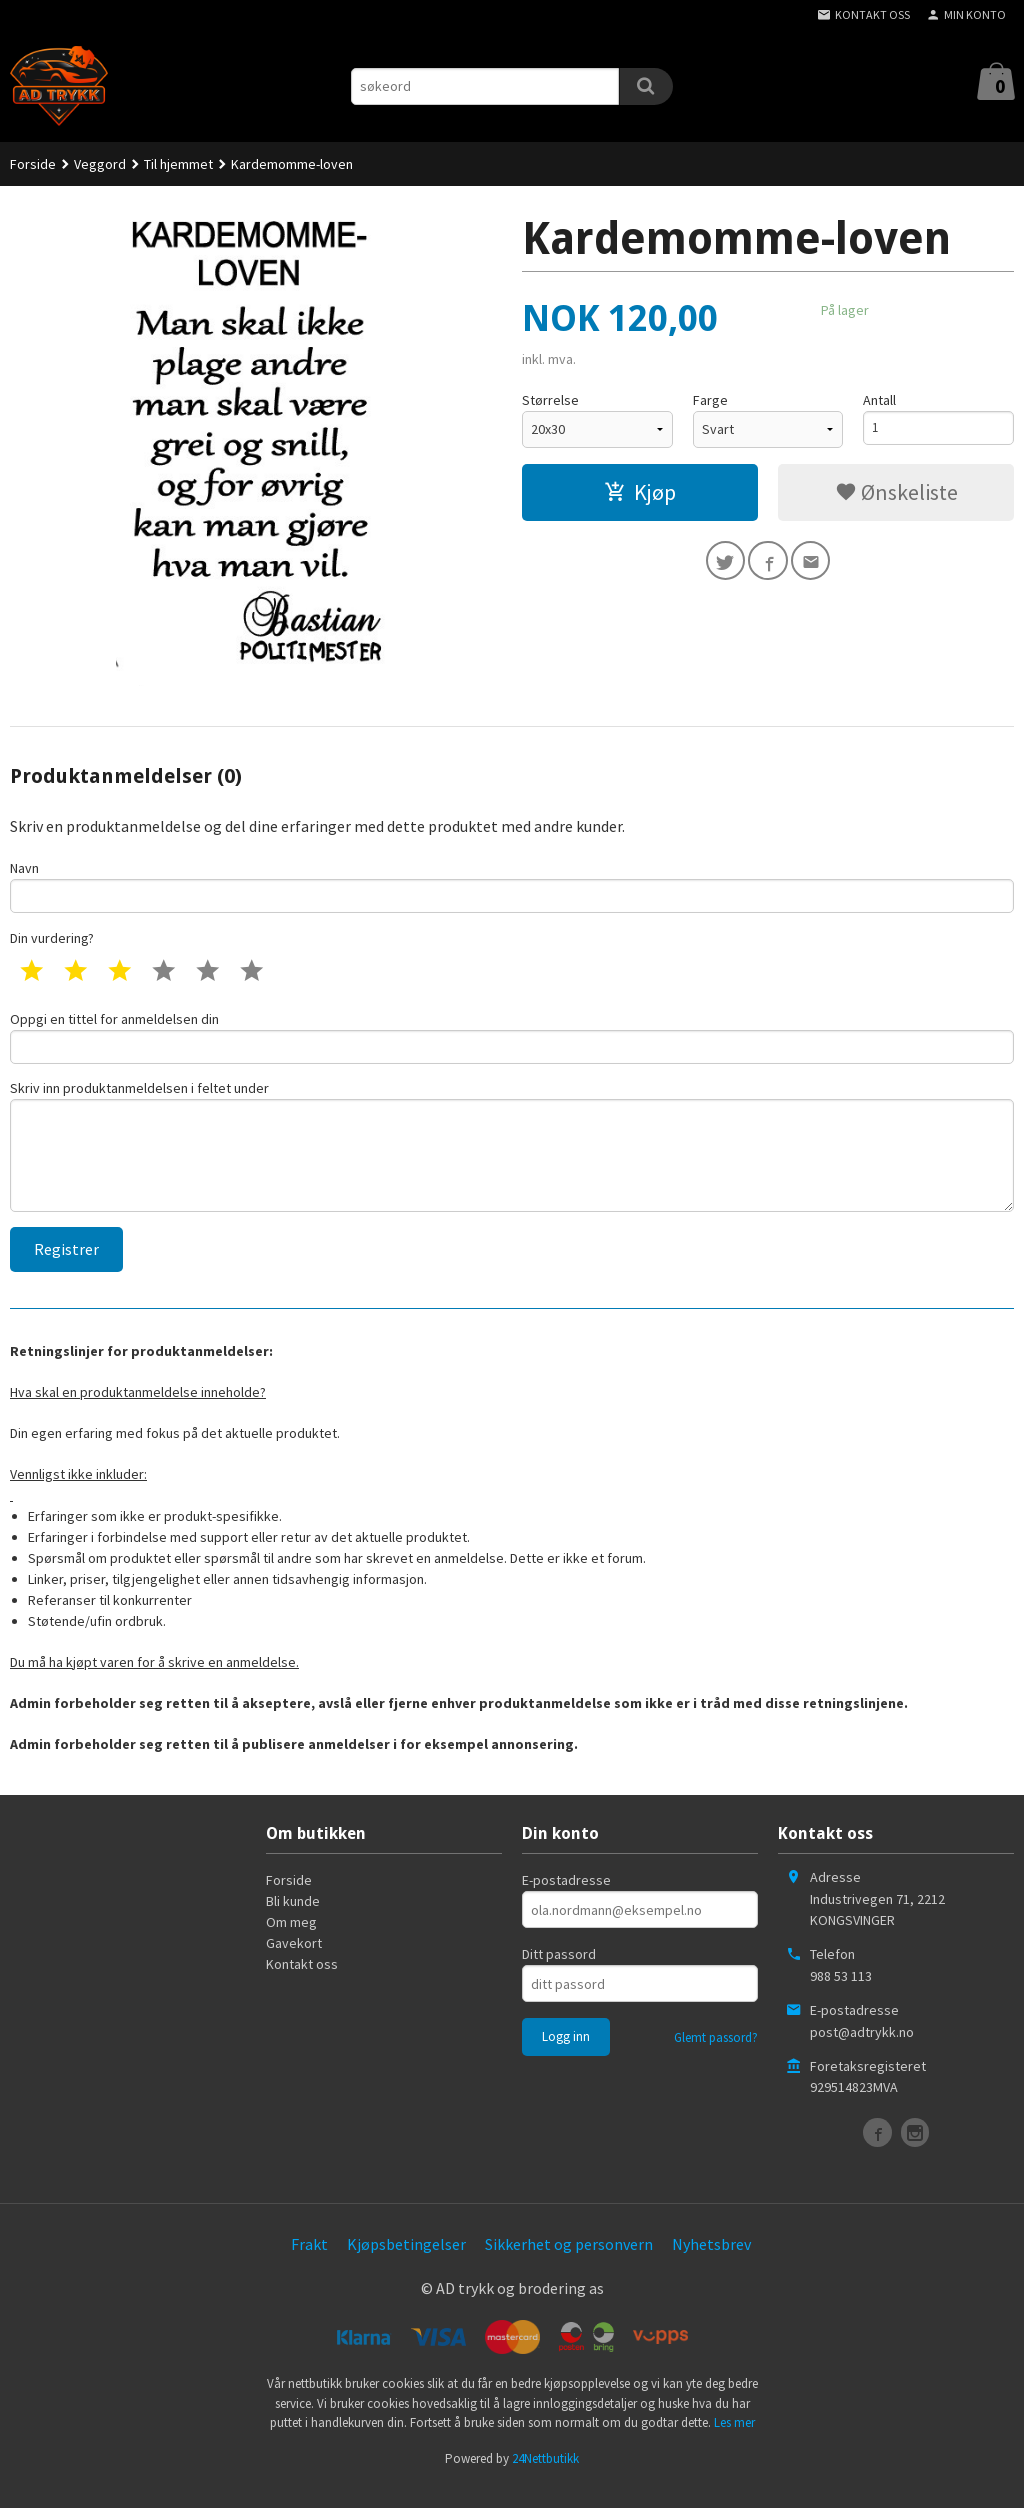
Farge (710, 400)
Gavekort (294, 1964)
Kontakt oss (302, 1985)
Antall (879, 400)
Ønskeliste (896, 492)
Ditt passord (559, 1975)
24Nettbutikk (545, 2478)
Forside (33, 164)
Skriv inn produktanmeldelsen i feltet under (512, 1159)
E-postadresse (566, 1901)
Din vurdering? (52, 942)
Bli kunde (293, 1922)
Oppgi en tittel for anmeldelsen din (512, 1042)
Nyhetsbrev (711, 2265)
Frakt (309, 2265)
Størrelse (550, 400)
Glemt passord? (716, 2058)
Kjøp (640, 492)
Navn (512, 887)
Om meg (291, 1943)
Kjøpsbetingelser (406, 2265)
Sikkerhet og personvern (569, 2265)
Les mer (734, 2442)
